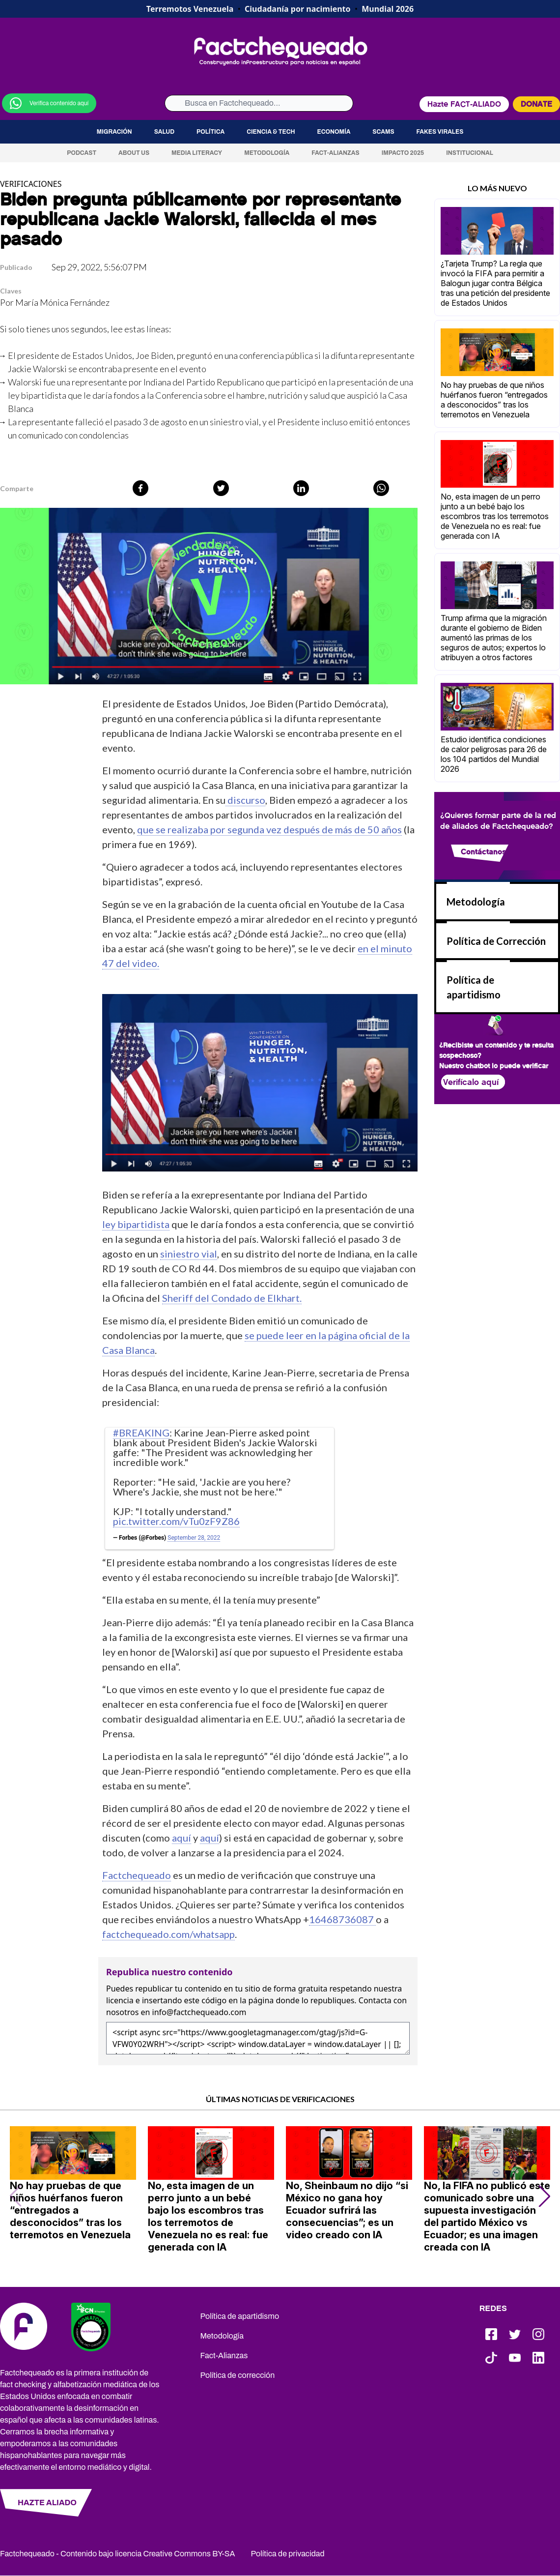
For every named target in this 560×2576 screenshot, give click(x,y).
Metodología (266, 152)
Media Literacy (196, 152)
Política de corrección (237, 2375)
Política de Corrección (496, 941)
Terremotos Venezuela (190, 8)
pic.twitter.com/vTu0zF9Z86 (176, 1521)
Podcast (81, 152)
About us (133, 152)
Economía (334, 131)
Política (210, 131)
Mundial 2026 (388, 8)
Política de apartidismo (240, 2316)
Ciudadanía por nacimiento (298, 8)
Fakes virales (440, 131)
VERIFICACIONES (31, 183)
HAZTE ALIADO (47, 2502)
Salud (164, 131)
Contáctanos (483, 851)
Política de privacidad (288, 2553)
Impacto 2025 (403, 152)
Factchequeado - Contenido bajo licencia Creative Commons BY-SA (117, 2553)
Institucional (469, 152)
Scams (383, 131)
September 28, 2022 (194, 1537)
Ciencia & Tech (271, 131)
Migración (114, 131)
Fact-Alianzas (335, 152)
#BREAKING (141, 1432)
